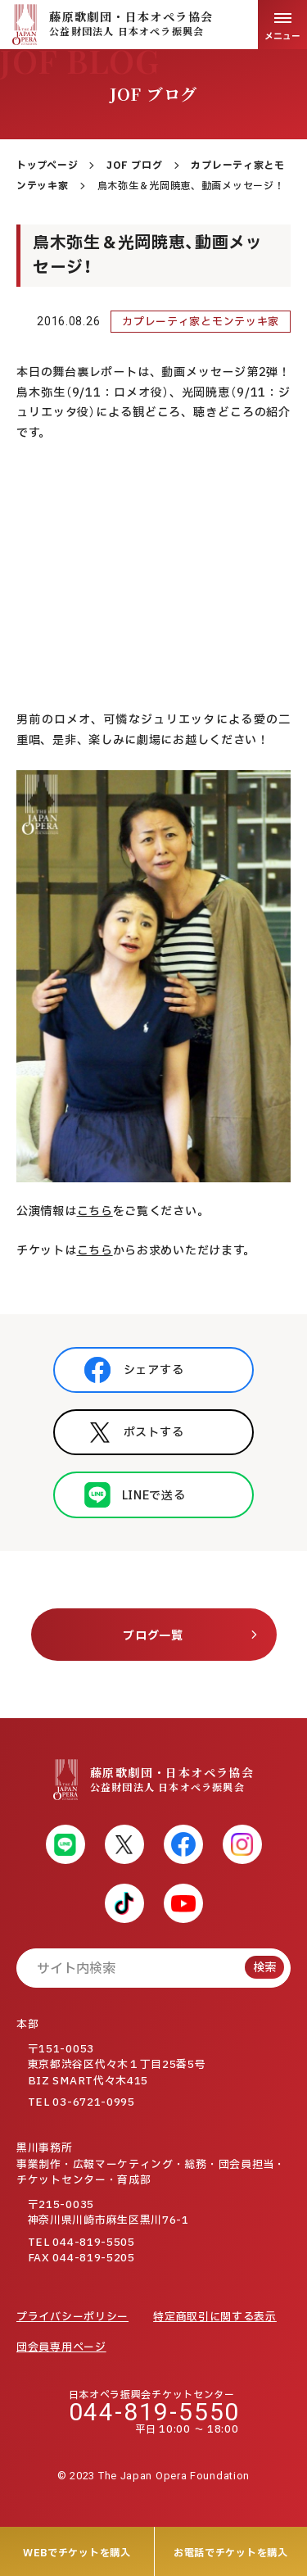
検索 (264, 1967)
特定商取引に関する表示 (215, 2317)
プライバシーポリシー (72, 2317)
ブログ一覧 (153, 1635)
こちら (95, 1211)
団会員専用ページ (61, 2347)
